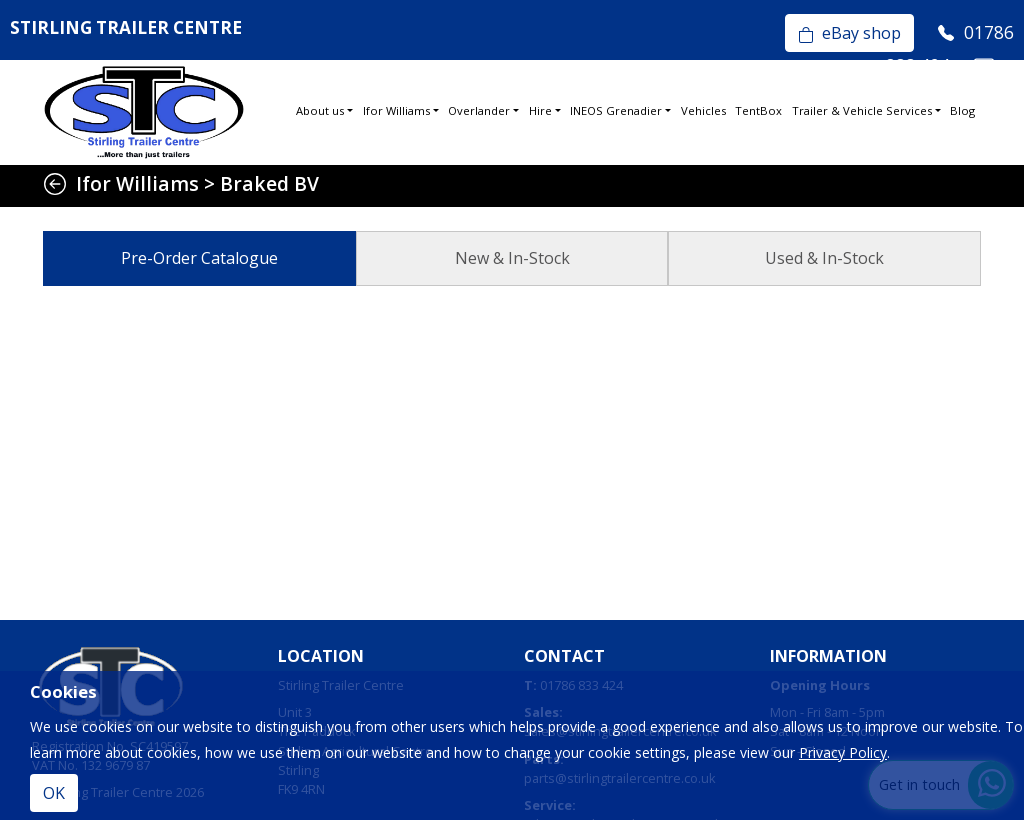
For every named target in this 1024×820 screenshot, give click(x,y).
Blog (962, 110)
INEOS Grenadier (616, 110)
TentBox (758, 110)
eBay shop (849, 33)
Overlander (479, 110)
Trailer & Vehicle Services (862, 110)
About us (320, 110)
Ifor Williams (396, 110)
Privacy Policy (843, 752)
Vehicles (703, 110)
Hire (540, 110)
